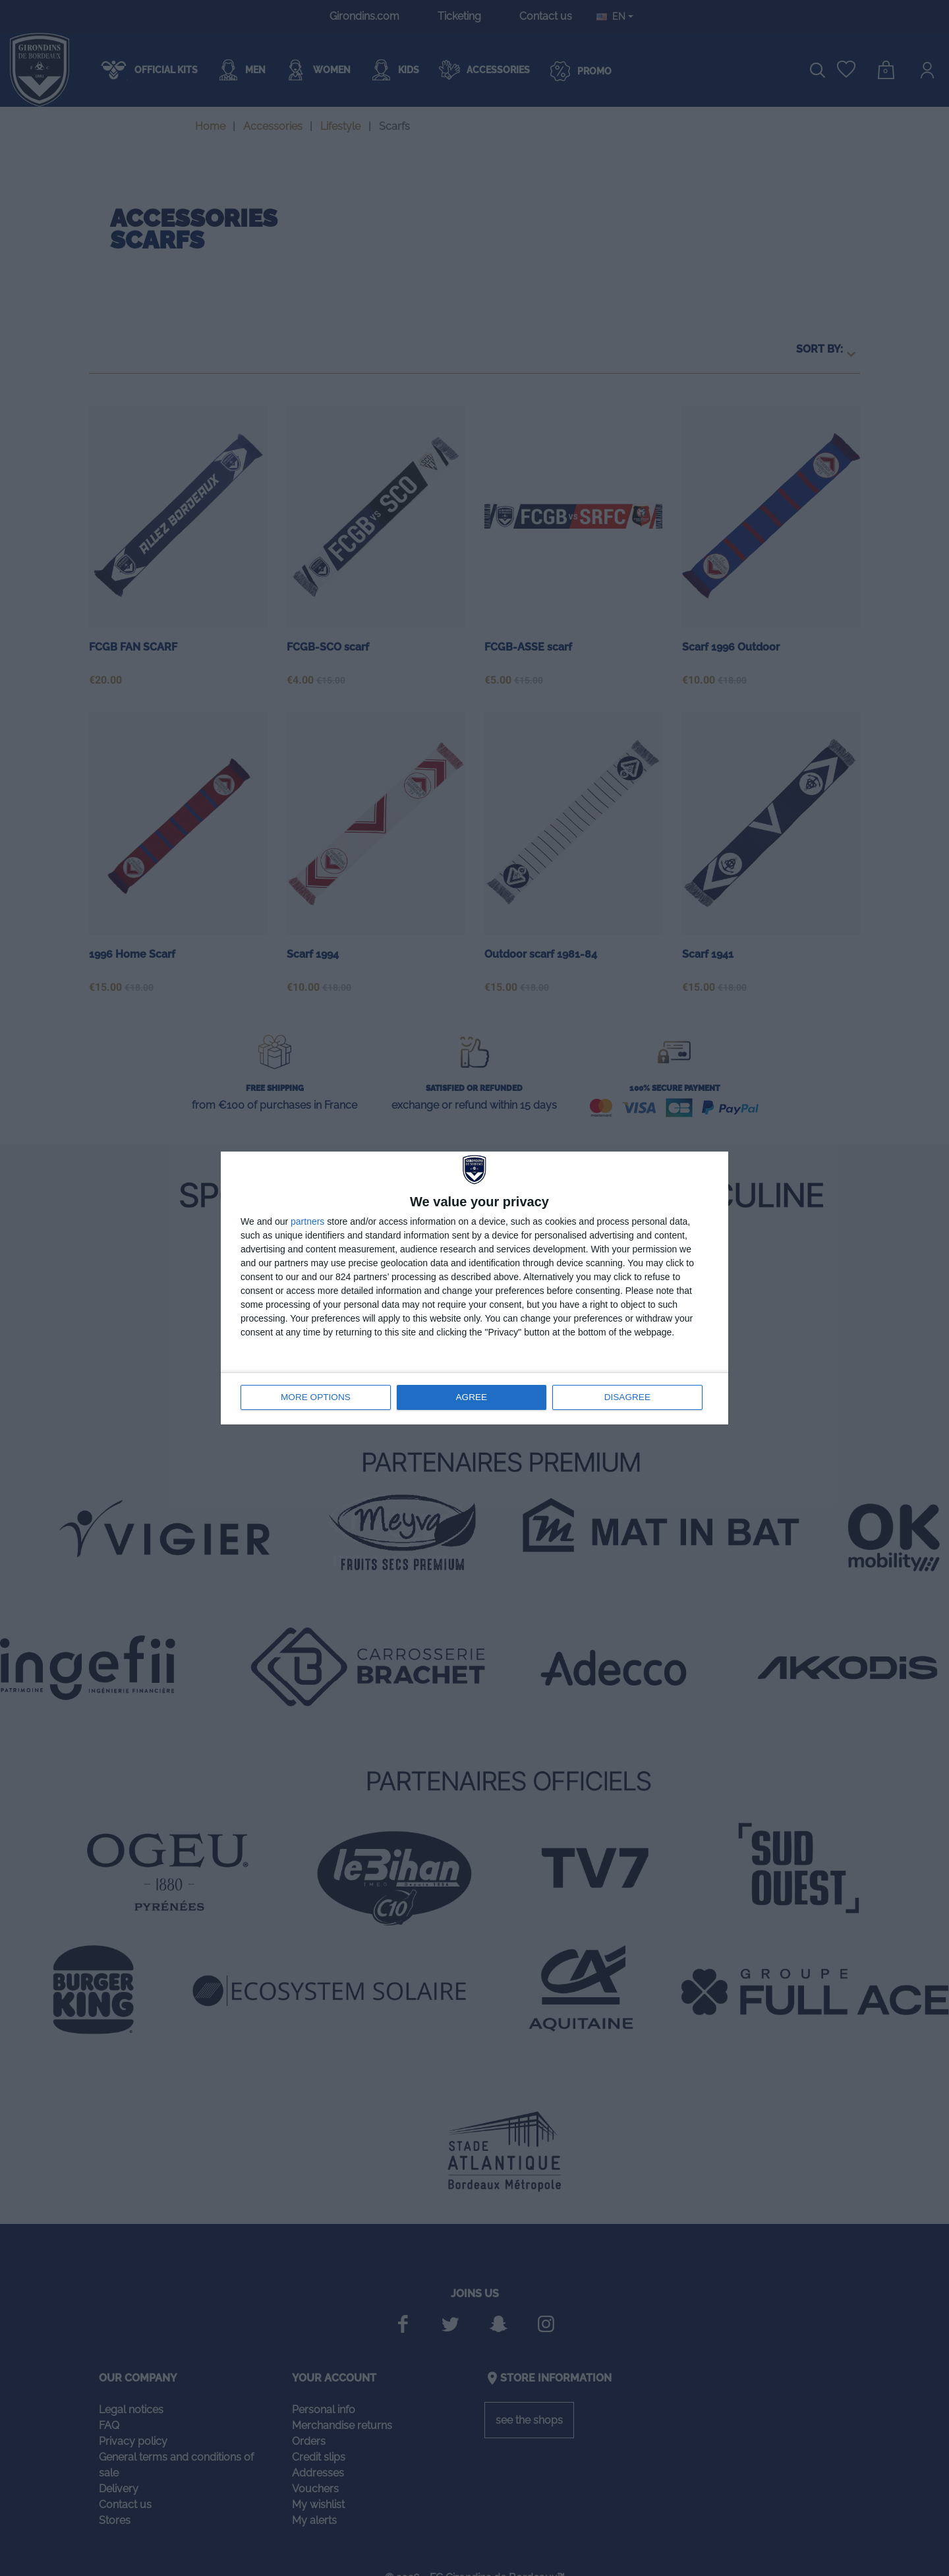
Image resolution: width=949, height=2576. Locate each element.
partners (307, 1222)
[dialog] (474, 1288)
